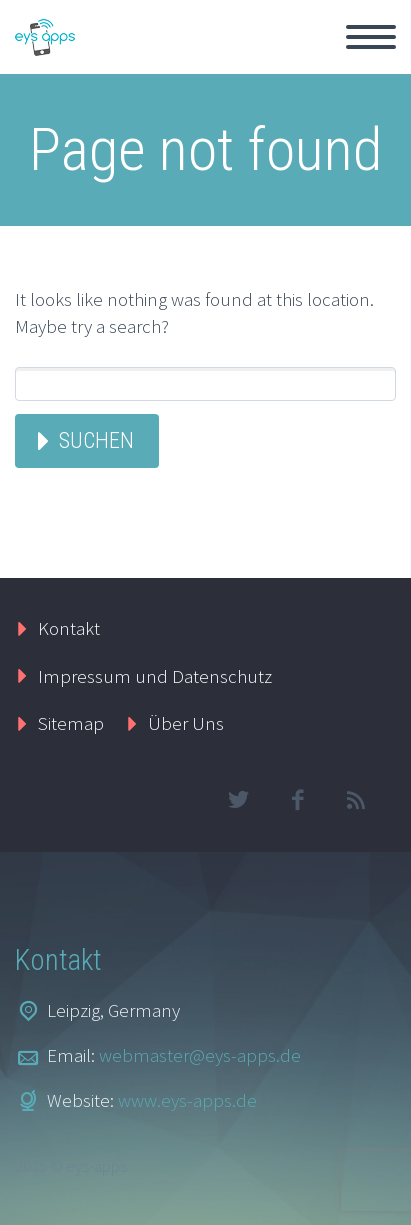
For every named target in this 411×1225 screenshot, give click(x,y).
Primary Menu (371, 37)
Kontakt (69, 628)
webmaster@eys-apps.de (200, 1055)
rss (356, 800)
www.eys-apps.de (187, 1100)
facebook (297, 800)
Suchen (96, 440)
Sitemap (71, 723)
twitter (238, 800)
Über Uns (186, 723)
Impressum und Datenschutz (155, 676)
